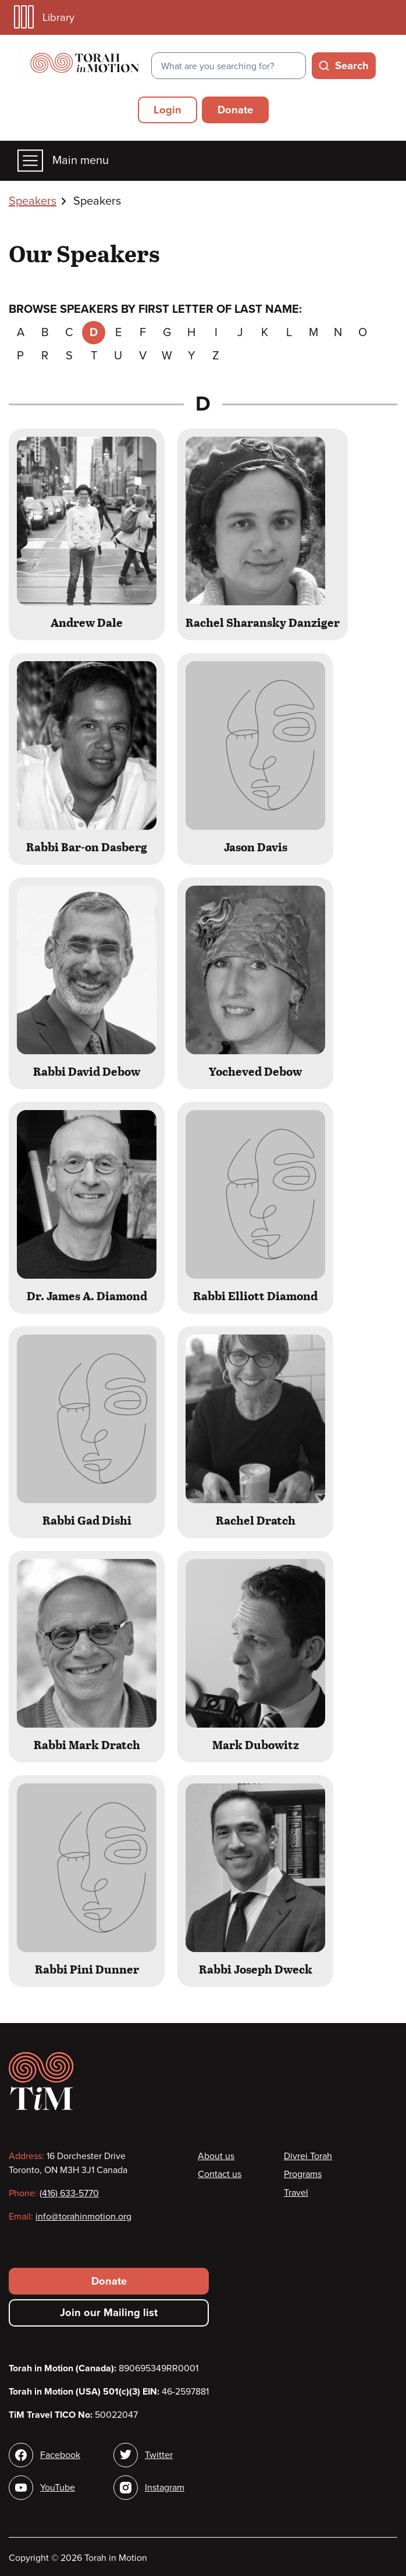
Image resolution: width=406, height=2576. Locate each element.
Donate (235, 110)
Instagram (164, 2487)
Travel (296, 2193)
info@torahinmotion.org (83, 2216)
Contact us (219, 2174)
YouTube (57, 2487)
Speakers (32, 201)
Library (44, 17)
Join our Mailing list (109, 2312)
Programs (303, 2174)
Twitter (159, 2455)
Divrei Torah (308, 2156)
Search (352, 65)
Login (167, 110)
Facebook (60, 2455)
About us (216, 2156)
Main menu (63, 160)
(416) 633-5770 (69, 2193)
